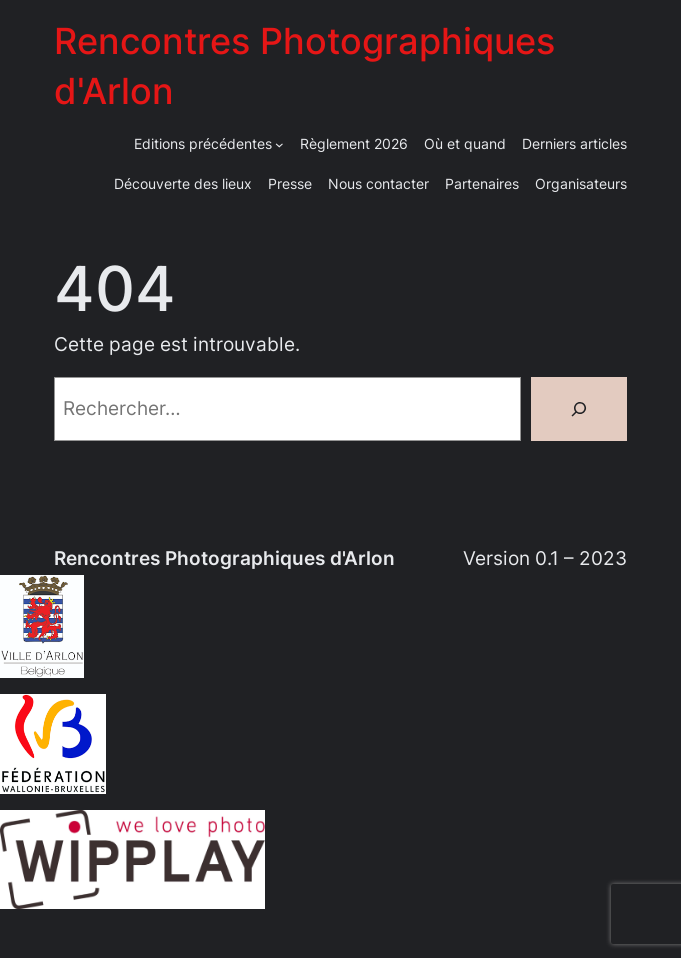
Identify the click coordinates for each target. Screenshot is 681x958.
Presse (290, 183)
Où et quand (465, 143)
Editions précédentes (203, 143)
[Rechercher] (579, 409)
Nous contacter (378, 183)
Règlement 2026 (354, 143)
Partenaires (482, 183)
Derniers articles (574, 143)
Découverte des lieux (183, 183)
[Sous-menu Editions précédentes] (279, 144)
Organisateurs (581, 183)
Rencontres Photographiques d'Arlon (224, 558)
